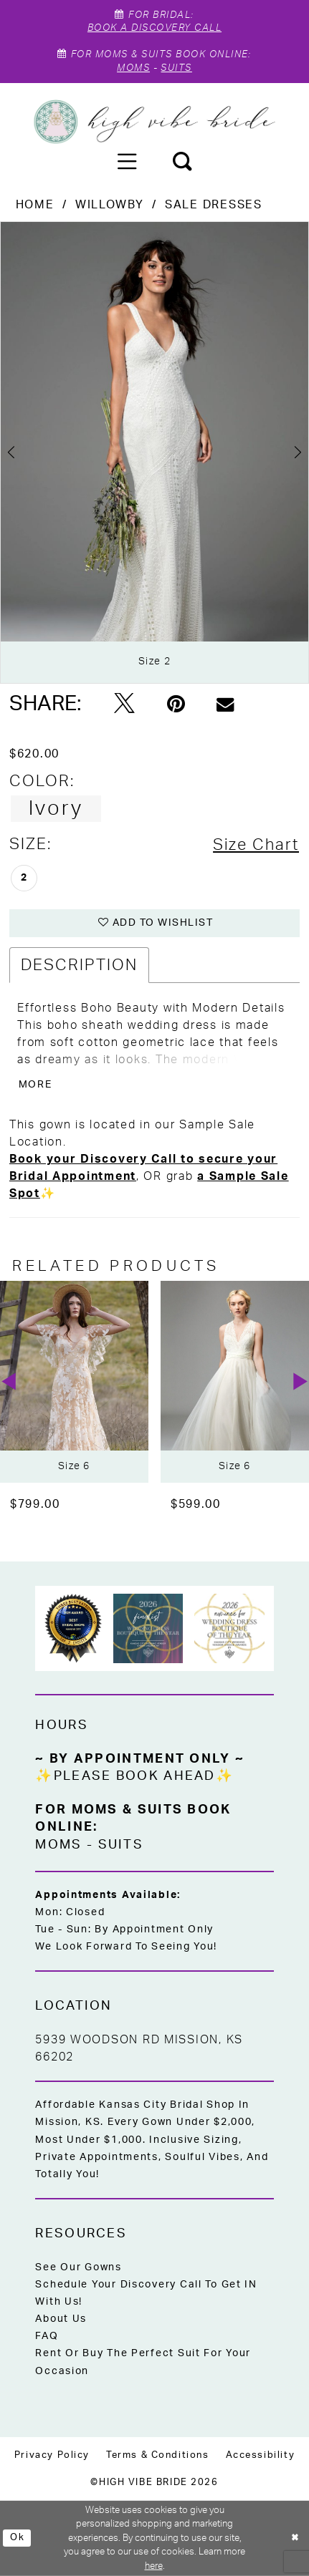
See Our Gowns (78, 2267)
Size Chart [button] (256, 845)
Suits (176, 68)
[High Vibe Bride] (154, 122)
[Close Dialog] (295, 2538)
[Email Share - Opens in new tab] (225, 704)
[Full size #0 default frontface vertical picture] (154, 452)
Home (35, 204)
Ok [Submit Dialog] (17, 2537)
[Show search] (182, 161)
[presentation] (74, 1382)
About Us (61, 2319)
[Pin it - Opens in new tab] (176, 705)
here (154, 2565)
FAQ (46, 2336)
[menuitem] (127, 161)
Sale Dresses (213, 204)
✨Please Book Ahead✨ (134, 1776)
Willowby (109, 204)
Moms (133, 68)
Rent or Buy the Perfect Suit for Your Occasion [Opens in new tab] (143, 2362)
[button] (127, 161)
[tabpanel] (154, 452)
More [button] (35, 1085)
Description (79, 965)
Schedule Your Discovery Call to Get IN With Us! (146, 2293)
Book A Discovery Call (154, 28)
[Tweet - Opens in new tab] (124, 705)
